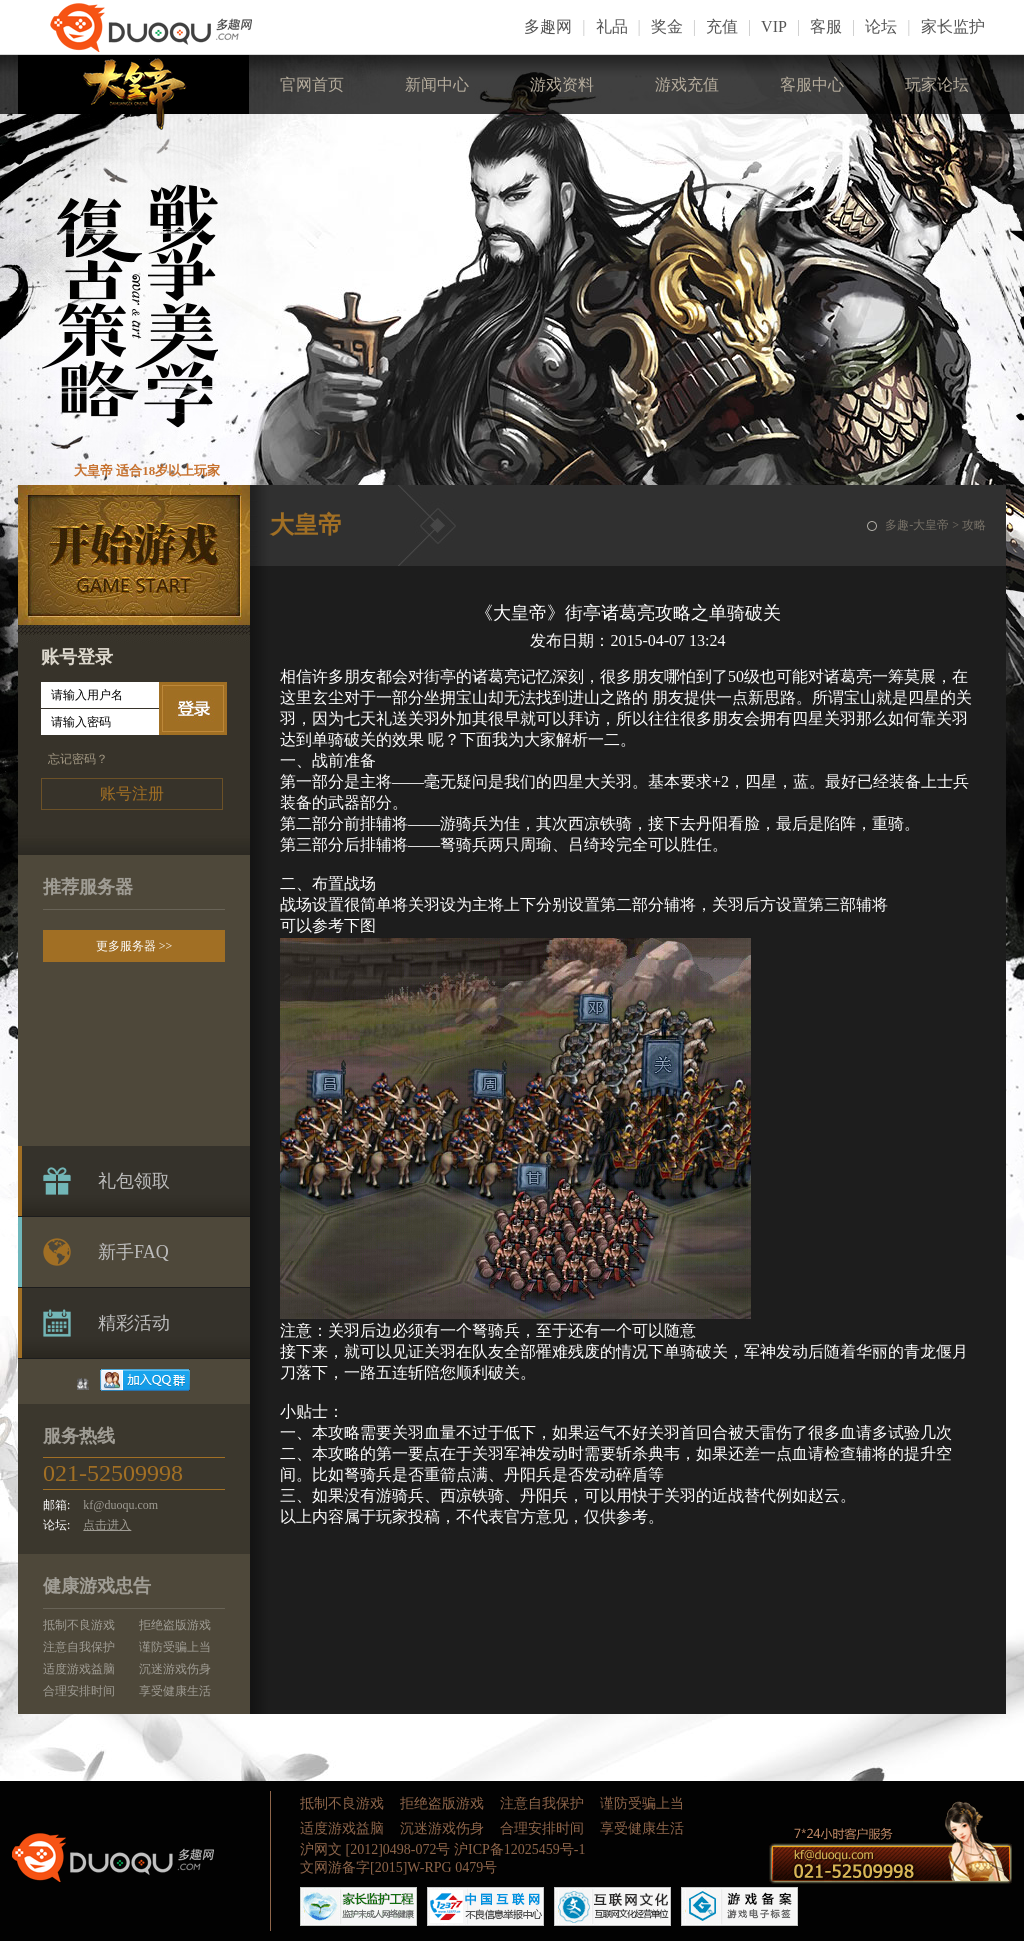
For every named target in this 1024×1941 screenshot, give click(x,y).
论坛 (881, 26)
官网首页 (312, 84)
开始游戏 (134, 555)
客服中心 (812, 84)
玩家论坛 (937, 84)
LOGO (168, 27)
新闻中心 (437, 84)
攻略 (974, 525)
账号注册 (132, 793)
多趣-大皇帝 (917, 525)
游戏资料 (562, 84)
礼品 (612, 26)
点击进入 (107, 1525)
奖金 (667, 26)
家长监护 (953, 26)
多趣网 (548, 26)
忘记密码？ (78, 759)
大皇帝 (133, 92)
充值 (722, 26)
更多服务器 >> (134, 946)
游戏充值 (687, 84)
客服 (826, 26)
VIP (774, 26)
